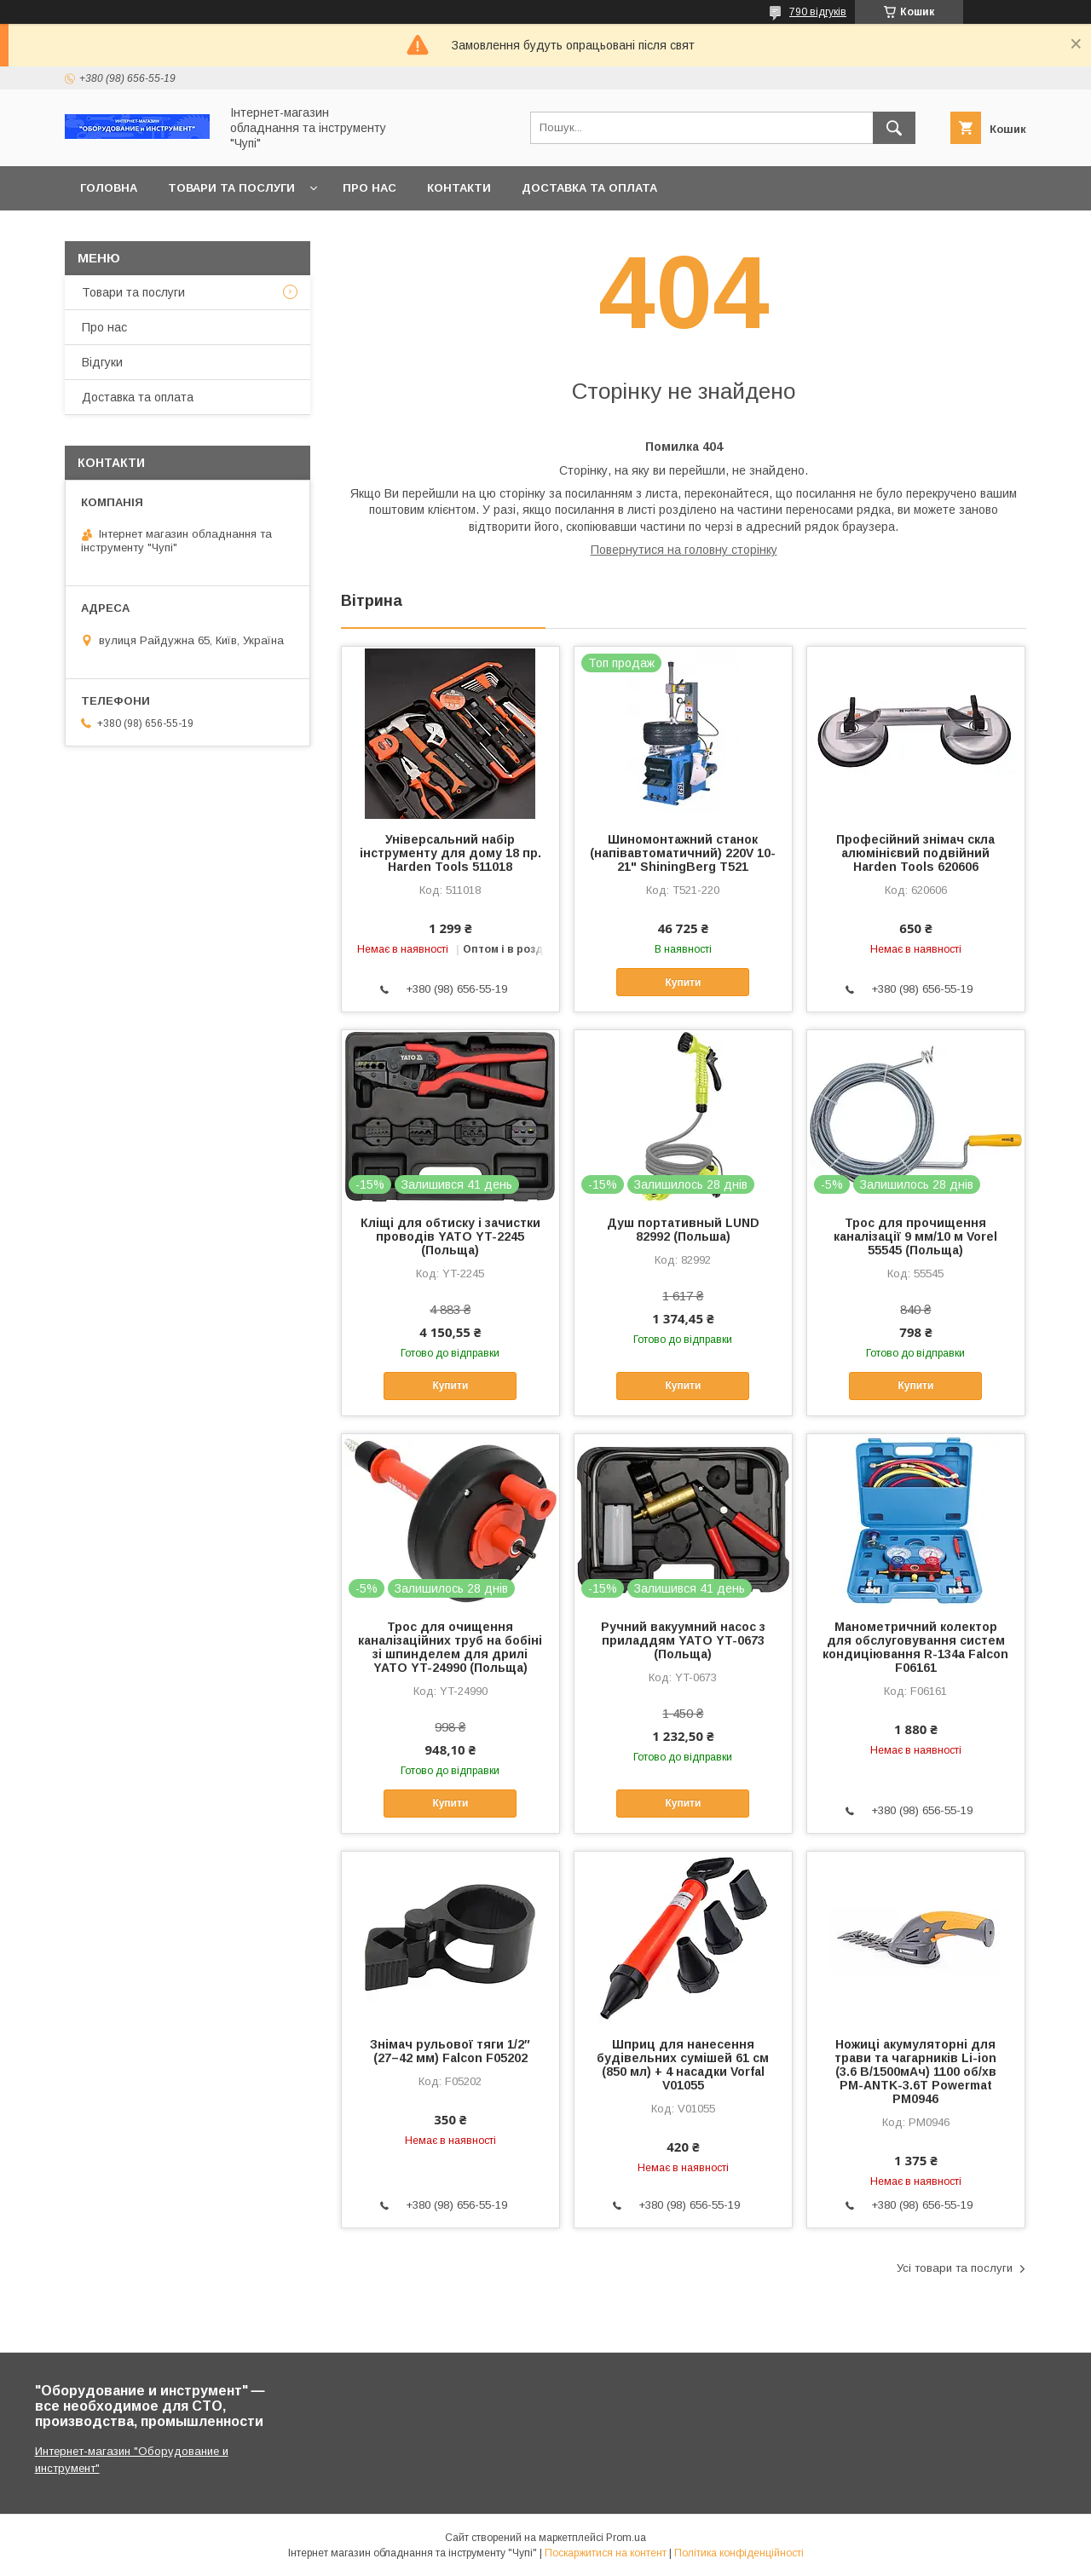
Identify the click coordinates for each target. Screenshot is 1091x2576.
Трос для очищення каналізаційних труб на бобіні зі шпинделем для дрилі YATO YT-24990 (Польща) (450, 1647)
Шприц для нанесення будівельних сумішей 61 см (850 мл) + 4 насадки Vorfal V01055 (683, 2064)
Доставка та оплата (589, 188)
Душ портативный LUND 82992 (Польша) (683, 1229)
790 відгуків (817, 12)
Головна (108, 188)
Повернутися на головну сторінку (684, 549)
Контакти (459, 188)
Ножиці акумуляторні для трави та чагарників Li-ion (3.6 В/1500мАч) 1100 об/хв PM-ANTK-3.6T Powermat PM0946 (915, 2071)
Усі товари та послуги (955, 2268)
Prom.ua (626, 2538)
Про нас (369, 188)
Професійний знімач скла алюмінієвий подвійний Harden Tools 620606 (915, 853)
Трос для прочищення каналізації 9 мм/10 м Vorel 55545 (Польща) (915, 1236)
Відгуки (102, 362)
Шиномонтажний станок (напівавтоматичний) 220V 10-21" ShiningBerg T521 (683, 853)
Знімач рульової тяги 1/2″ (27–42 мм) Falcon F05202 (450, 2051)
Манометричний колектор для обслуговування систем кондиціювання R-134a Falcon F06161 (915, 1647)
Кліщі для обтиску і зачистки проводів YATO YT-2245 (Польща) (450, 1236)
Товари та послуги (231, 188)
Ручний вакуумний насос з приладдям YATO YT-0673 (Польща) (683, 1640)
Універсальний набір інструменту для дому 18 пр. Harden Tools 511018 (450, 853)
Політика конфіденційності (739, 2553)
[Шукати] (894, 128)
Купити (683, 982)
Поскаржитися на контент (606, 2553)
